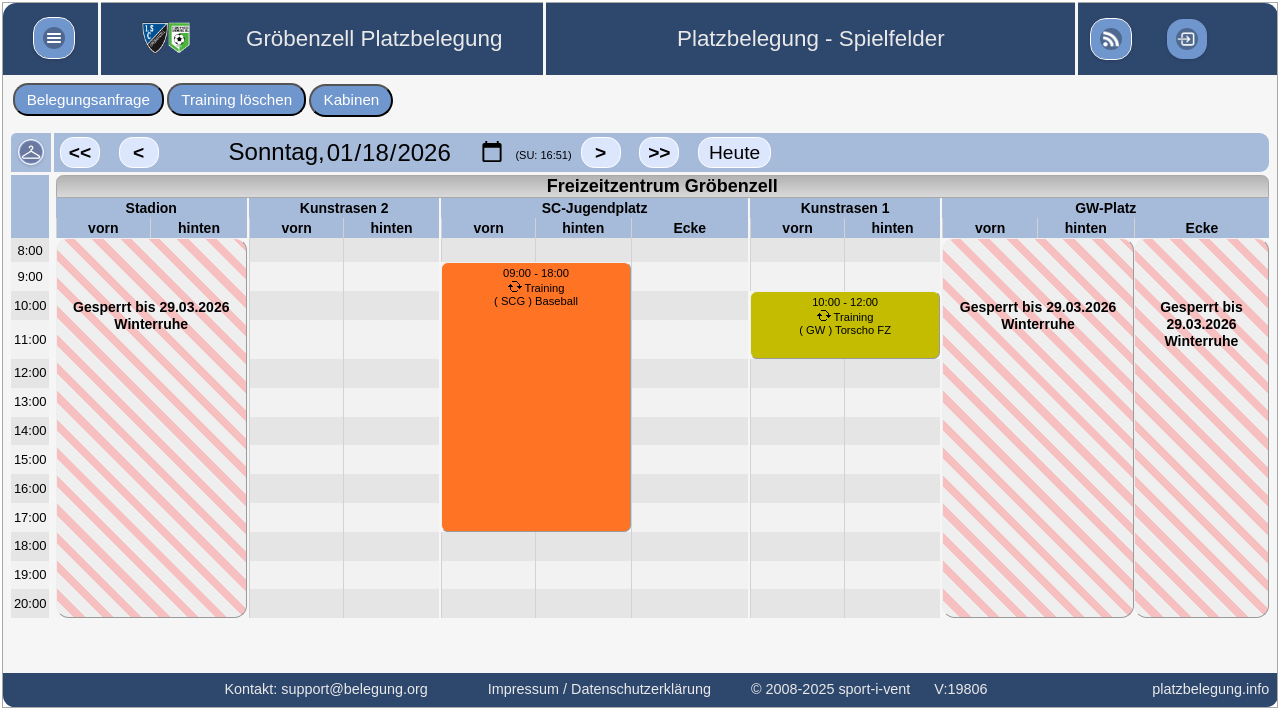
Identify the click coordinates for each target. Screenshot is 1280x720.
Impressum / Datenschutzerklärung (599, 689)
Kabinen (352, 99)
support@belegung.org (354, 689)
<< (80, 152)
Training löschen (236, 99)
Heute (734, 152)
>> (659, 152)
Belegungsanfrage (88, 99)
